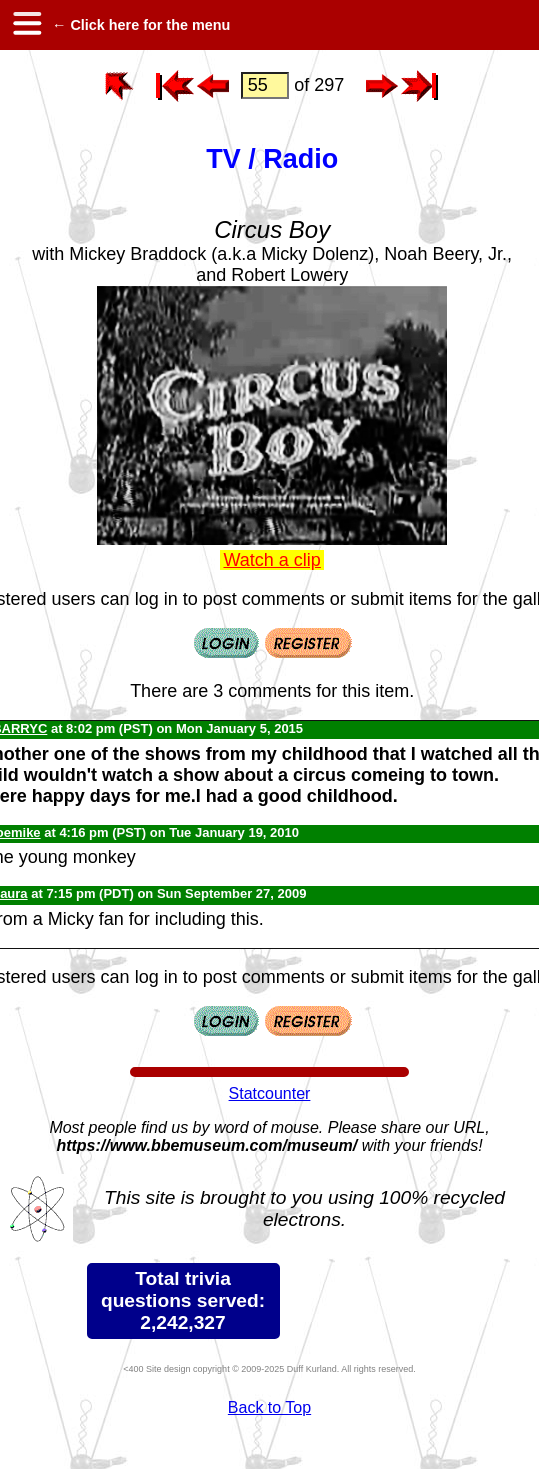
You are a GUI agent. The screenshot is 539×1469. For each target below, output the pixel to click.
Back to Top (269, 1407)
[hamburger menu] (26, 25)
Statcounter (270, 1093)
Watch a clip (272, 560)
